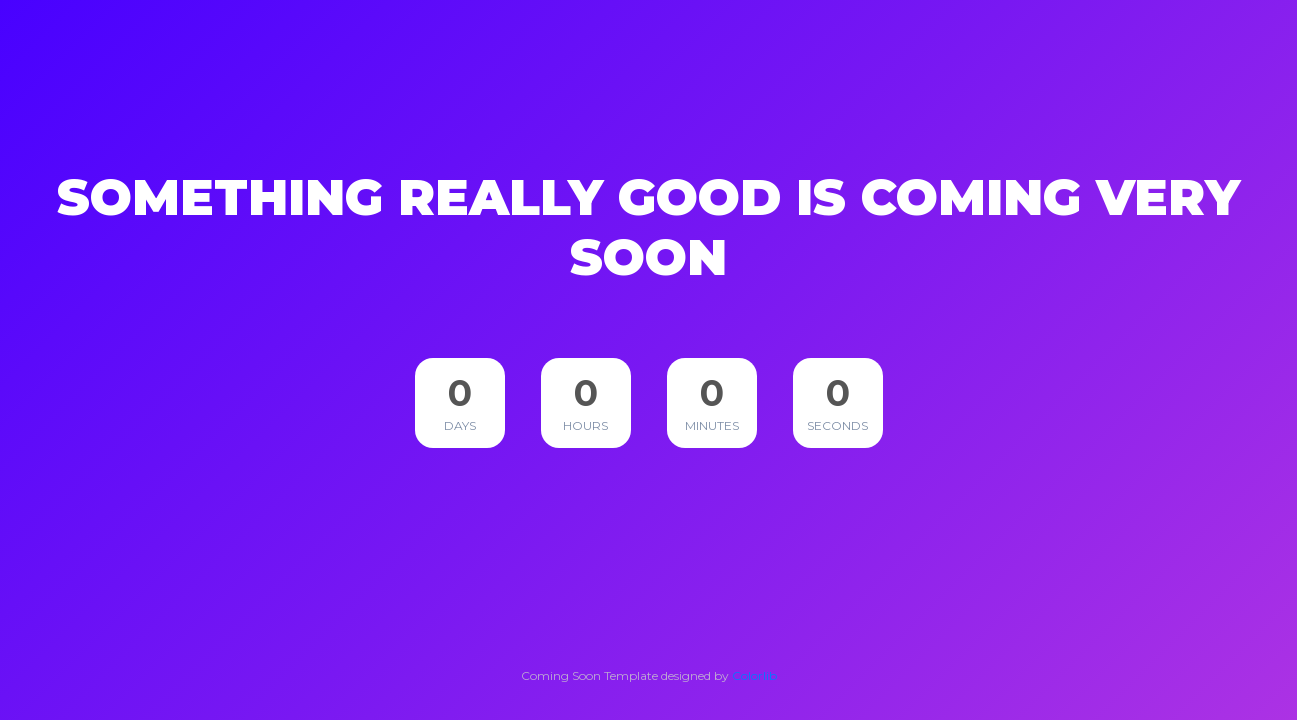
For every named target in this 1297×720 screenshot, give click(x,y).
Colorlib (754, 675)
